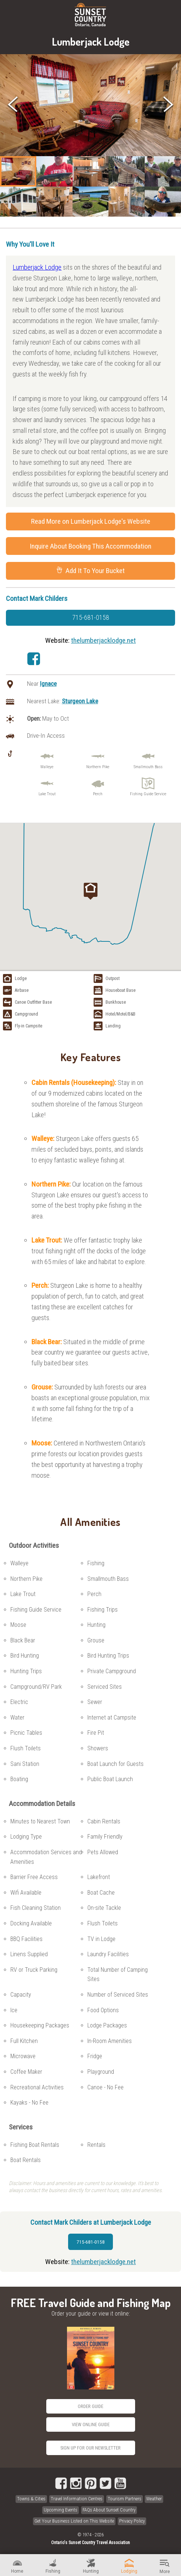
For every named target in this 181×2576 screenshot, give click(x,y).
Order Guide (90, 2406)
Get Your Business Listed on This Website (74, 2521)
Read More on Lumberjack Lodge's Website (90, 521)
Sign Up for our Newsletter (90, 2448)
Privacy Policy (132, 2521)
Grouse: (42, 1387)
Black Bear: (47, 1342)
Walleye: (43, 1138)
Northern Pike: (51, 1184)
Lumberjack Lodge (37, 267)
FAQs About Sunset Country (109, 2510)
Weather (154, 2498)
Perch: (40, 1285)
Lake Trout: (47, 1240)
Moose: (42, 1443)
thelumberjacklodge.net (103, 640)
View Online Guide (91, 2424)
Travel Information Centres (77, 2498)
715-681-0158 (90, 617)
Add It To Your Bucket (90, 570)
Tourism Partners (124, 2498)
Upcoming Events (60, 2510)
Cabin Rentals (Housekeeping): (74, 1082)
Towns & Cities (31, 2498)
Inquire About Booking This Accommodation (90, 546)
